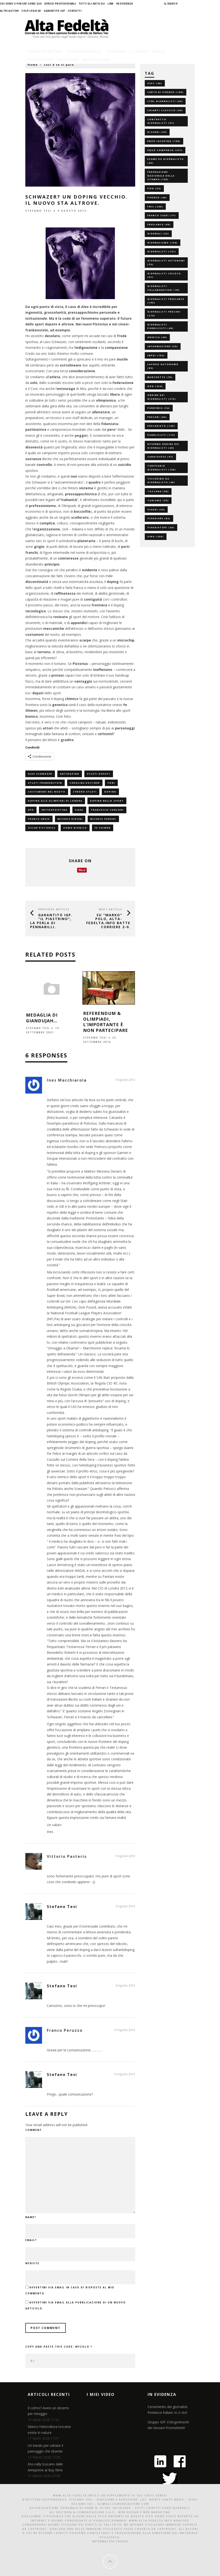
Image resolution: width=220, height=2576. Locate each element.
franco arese (39, 818)
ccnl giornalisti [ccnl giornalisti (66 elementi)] (165, 101)
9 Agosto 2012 (125, 1080)
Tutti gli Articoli (92, 3)
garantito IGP (54, 10)
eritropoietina (54, 809)
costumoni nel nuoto (46, 791)
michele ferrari (103, 818)
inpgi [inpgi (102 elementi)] (156, 355)
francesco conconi (107, 809)
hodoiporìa (116, 51)
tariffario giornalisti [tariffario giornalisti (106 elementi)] (161, 467)
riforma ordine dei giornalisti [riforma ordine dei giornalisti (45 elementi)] (163, 445)
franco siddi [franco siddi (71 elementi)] (161, 215)
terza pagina (67, 59)
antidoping (69, 773)
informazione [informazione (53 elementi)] (162, 346)
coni (111, 782)
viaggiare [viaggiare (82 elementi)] (159, 518)
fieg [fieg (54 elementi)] (154, 188)
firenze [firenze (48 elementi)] (157, 197)
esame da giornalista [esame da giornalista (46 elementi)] (165, 160)
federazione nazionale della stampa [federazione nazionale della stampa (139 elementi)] (161, 175)
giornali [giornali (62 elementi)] (158, 233)
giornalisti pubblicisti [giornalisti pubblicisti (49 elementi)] (160, 326)
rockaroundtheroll (84, 51)
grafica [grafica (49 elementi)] (157, 337)
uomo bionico (75, 827)
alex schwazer (40, 773)
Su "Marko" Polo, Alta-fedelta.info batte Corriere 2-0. (108, 921)
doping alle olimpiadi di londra (55, 800)
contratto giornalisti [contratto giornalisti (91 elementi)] (160, 121)
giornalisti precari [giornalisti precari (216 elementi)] (164, 313)
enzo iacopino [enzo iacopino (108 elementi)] (164, 141)
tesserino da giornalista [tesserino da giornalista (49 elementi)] (161, 480)
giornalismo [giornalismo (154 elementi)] (162, 242)
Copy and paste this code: (58, 2346)
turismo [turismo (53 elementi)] (158, 500)
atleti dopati (98, 773)
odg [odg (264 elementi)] (155, 386)
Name (30, 2217)
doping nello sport (107, 800)
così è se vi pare (40, 59)
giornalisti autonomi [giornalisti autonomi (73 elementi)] (166, 262)
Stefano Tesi (38, 210)
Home (33, 64)
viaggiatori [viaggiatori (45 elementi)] (161, 527)
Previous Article (54, 909)
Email (31, 2240)
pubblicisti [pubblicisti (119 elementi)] (161, 435)
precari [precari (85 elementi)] (157, 417)
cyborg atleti (85, 791)
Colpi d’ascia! (31, 10)
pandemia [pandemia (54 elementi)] (158, 408)
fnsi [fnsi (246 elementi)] (155, 206)
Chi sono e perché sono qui (21, 3)
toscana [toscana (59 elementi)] (158, 491)
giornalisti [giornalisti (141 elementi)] (161, 251)
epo (31, 809)
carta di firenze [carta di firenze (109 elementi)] (165, 92)
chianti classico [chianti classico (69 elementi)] (165, 110)
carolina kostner (85, 782)
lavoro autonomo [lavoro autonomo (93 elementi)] (163, 366)
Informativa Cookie (110, 2541)
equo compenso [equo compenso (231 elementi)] (165, 150)
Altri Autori (9, 10)
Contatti (74, 10)
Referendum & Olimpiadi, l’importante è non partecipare (105, 1021)
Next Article (110, 909)
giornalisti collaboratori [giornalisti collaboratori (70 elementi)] (163, 288)
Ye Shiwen (103, 827)
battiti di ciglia (96, 59)
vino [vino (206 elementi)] (155, 536)
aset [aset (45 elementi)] (154, 83)
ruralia (158, 51)
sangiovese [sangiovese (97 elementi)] (160, 456)
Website (32, 2263)
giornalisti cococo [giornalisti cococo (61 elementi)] (164, 275)
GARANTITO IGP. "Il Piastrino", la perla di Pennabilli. (51, 921)
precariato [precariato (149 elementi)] (161, 425)
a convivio (139, 51)
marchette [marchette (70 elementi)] (160, 377)
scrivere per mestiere (44, 51)
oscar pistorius (42, 827)
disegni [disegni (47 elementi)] (157, 132)
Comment (33, 2130)
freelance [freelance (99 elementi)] (159, 224)
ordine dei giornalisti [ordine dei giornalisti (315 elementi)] (161, 396)
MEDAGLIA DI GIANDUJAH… (42, 1017)
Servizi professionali (60, 3)
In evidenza (124, 3)
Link (110, 3)
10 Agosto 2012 (124, 2030)
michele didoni (70, 818)
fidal (79, 809)
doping (110, 791)
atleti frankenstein (45, 782)
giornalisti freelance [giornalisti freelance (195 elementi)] (165, 300)
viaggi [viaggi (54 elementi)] (156, 509)
